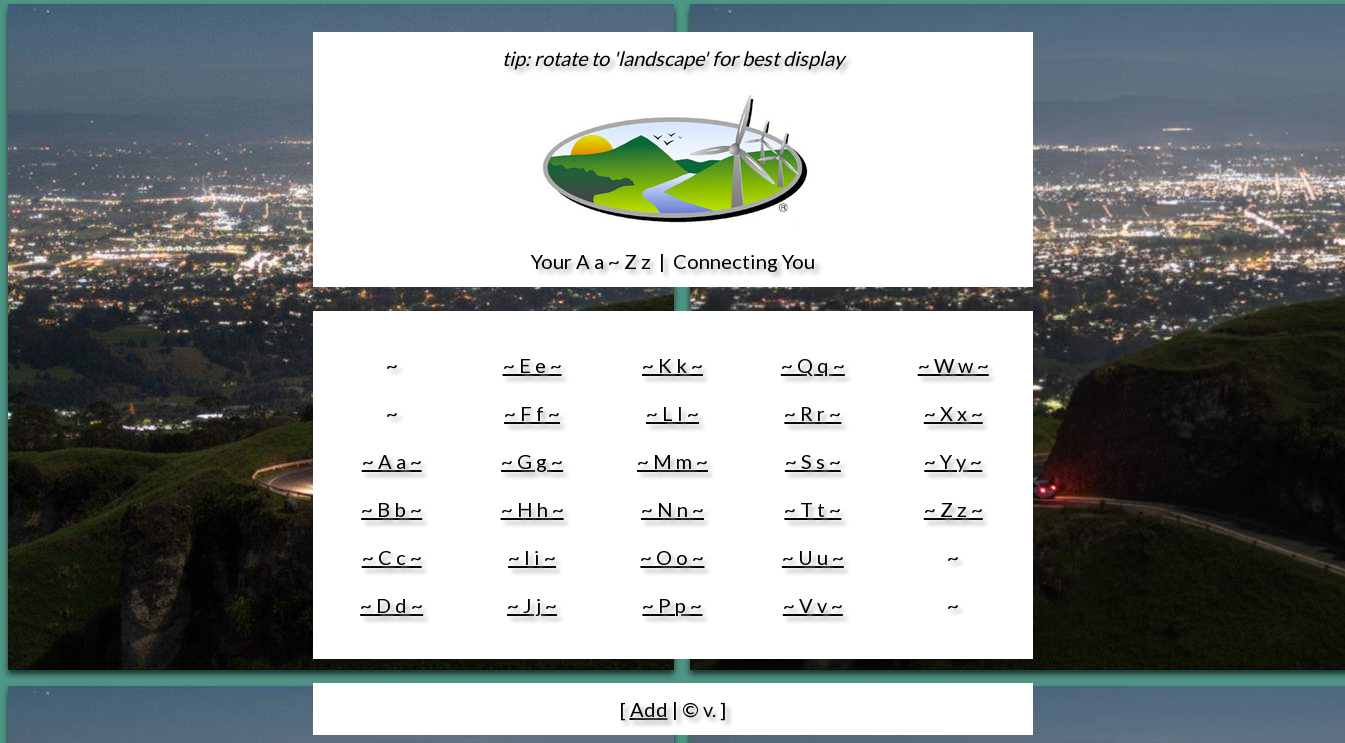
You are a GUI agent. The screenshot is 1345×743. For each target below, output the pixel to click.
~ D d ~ (391, 605)
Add (649, 709)
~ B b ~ (391, 509)
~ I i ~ (532, 557)
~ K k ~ (672, 365)
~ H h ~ (532, 509)
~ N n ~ (672, 509)
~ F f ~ (532, 413)
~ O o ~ (672, 557)
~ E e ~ (532, 365)
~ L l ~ (672, 413)
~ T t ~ (812, 509)
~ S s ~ (813, 461)
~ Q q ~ (813, 365)
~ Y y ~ (953, 461)
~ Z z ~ (953, 509)
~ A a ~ (392, 461)
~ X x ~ (953, 413)
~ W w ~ (953, 365)
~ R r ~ (812, 413)
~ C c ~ (392, 557)
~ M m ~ (672, 461)
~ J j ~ (532, 605)
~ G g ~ (532, 461)
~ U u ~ (813, 557)
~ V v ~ (813, 605)
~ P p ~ (672, 605)
